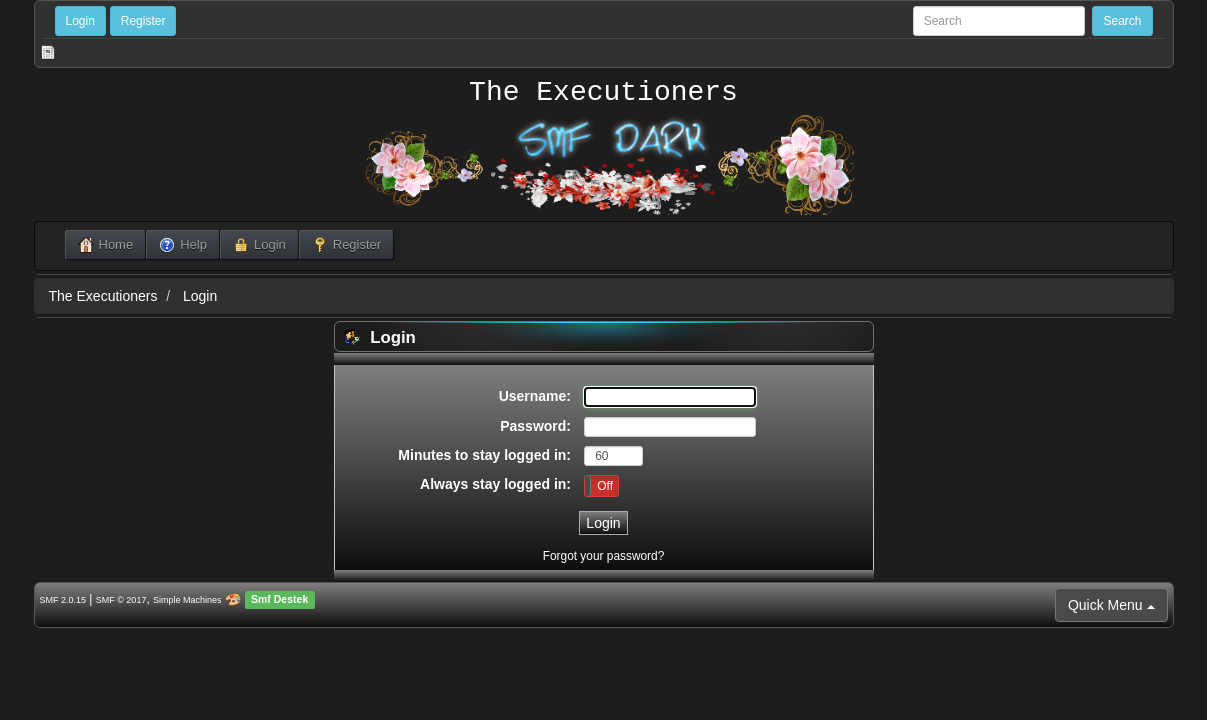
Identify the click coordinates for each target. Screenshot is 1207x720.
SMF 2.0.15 (63, 600)
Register (143, 21)
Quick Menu (1111, 605)
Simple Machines (187, 600)
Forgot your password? (604, 556)
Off (605, 486)
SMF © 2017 (121, 600)
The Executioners (603, 93)
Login (80, 21)
